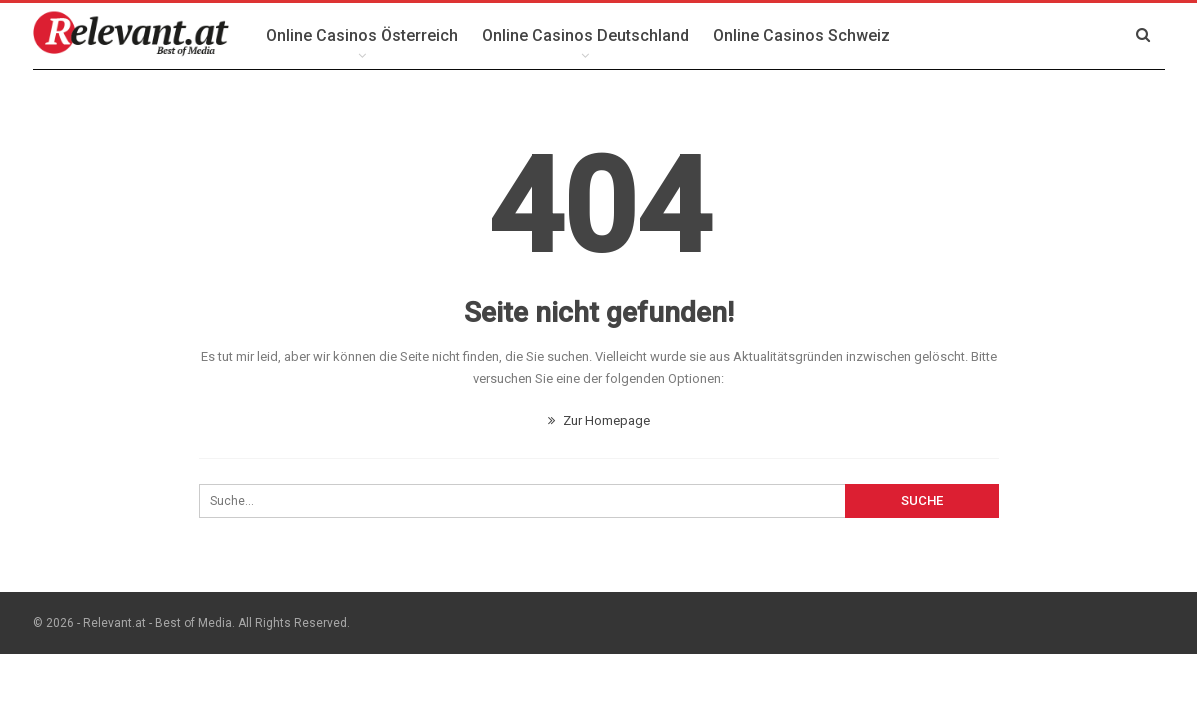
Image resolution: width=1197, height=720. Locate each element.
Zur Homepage (599, 420)
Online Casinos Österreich (362, 35)
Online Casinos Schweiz (801, 35)
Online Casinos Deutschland (585, 35)
